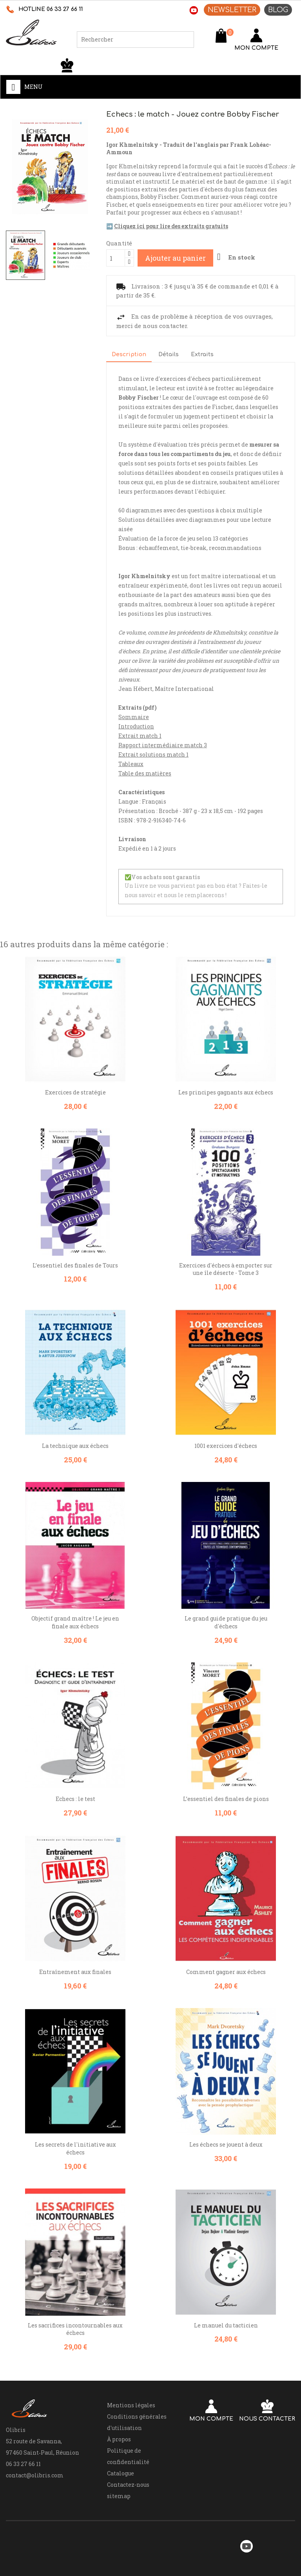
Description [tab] (129, 354)
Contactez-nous (128, 2484)
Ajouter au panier (175, 258)
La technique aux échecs (75, 1445)
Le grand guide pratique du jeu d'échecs (226, 1622)
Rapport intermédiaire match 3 (162, 745)
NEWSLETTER (232, 10)
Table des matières (144, 773)
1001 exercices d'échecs (225, 1445)
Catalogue (120, 2473)
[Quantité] (115, 258)
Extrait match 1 (139, 735)
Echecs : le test (75, 1799)
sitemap (119, 2496)
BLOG (278, 10)
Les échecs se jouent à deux (226, 2144)
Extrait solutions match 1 (153, 754)
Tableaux (130, 764)
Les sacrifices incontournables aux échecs (75, 2329)
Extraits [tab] (202, 354)
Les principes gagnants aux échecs (225, 1092)
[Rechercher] (135, 39)
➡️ (167, 226)
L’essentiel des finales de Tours (75, 1265)
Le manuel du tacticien (226, 2325)
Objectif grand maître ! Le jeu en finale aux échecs (75, 1622)
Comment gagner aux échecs (226, 1972)
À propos (119, 2439)
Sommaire (133, 717)
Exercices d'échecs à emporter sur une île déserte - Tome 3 (225, 1269)
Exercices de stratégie (75, 1092)
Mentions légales (131, 2405)
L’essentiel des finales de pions (226, 1799)
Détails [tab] (168, 354)
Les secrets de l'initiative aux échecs (75, 2148)
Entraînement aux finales (75, 1972)
